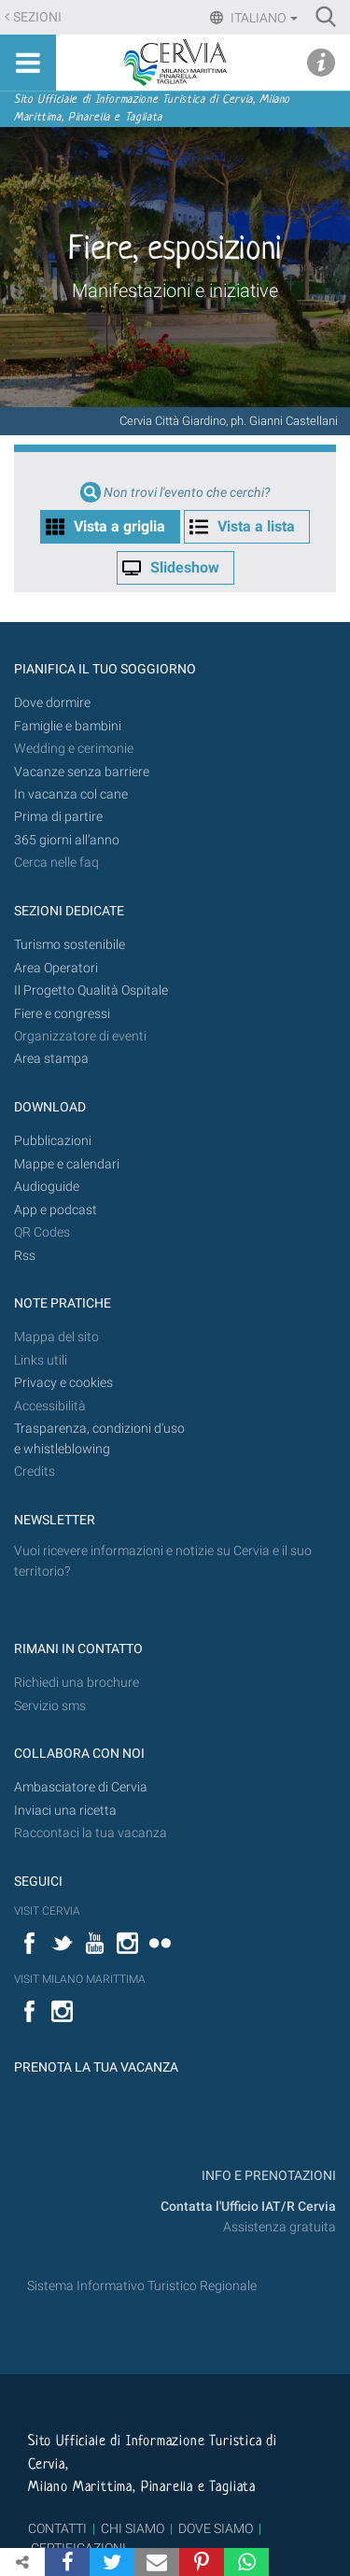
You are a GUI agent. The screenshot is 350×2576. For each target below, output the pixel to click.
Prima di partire (58, 817)
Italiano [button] (263, 17)
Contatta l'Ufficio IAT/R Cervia (248, 2207)
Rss (24, 1256)
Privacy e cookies (63, 1383)
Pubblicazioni (52, 1141)
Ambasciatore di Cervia (80, 1787)
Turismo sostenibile (69, 945)
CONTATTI (57, 2528)
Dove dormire (52, 703)
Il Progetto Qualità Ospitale (91, 990)
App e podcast (55, 1210)
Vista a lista (256, 526)
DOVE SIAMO (214, 2528)
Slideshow (184, 567)
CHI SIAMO (132, 2528)
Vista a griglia (119, 526)
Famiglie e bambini (67, 726)
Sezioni (37, 17)
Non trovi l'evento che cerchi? (187, 493)
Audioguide (46, 1187)
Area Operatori (56, 968)
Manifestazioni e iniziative (175, 290)
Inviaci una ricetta (65, 1811)
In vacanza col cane (71, 794)
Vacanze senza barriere (81, 772)
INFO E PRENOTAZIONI (267, 2176)
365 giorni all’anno (66, 840)
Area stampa (51, 1059)
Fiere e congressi (62, 1014)
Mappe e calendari (66, 1164)
